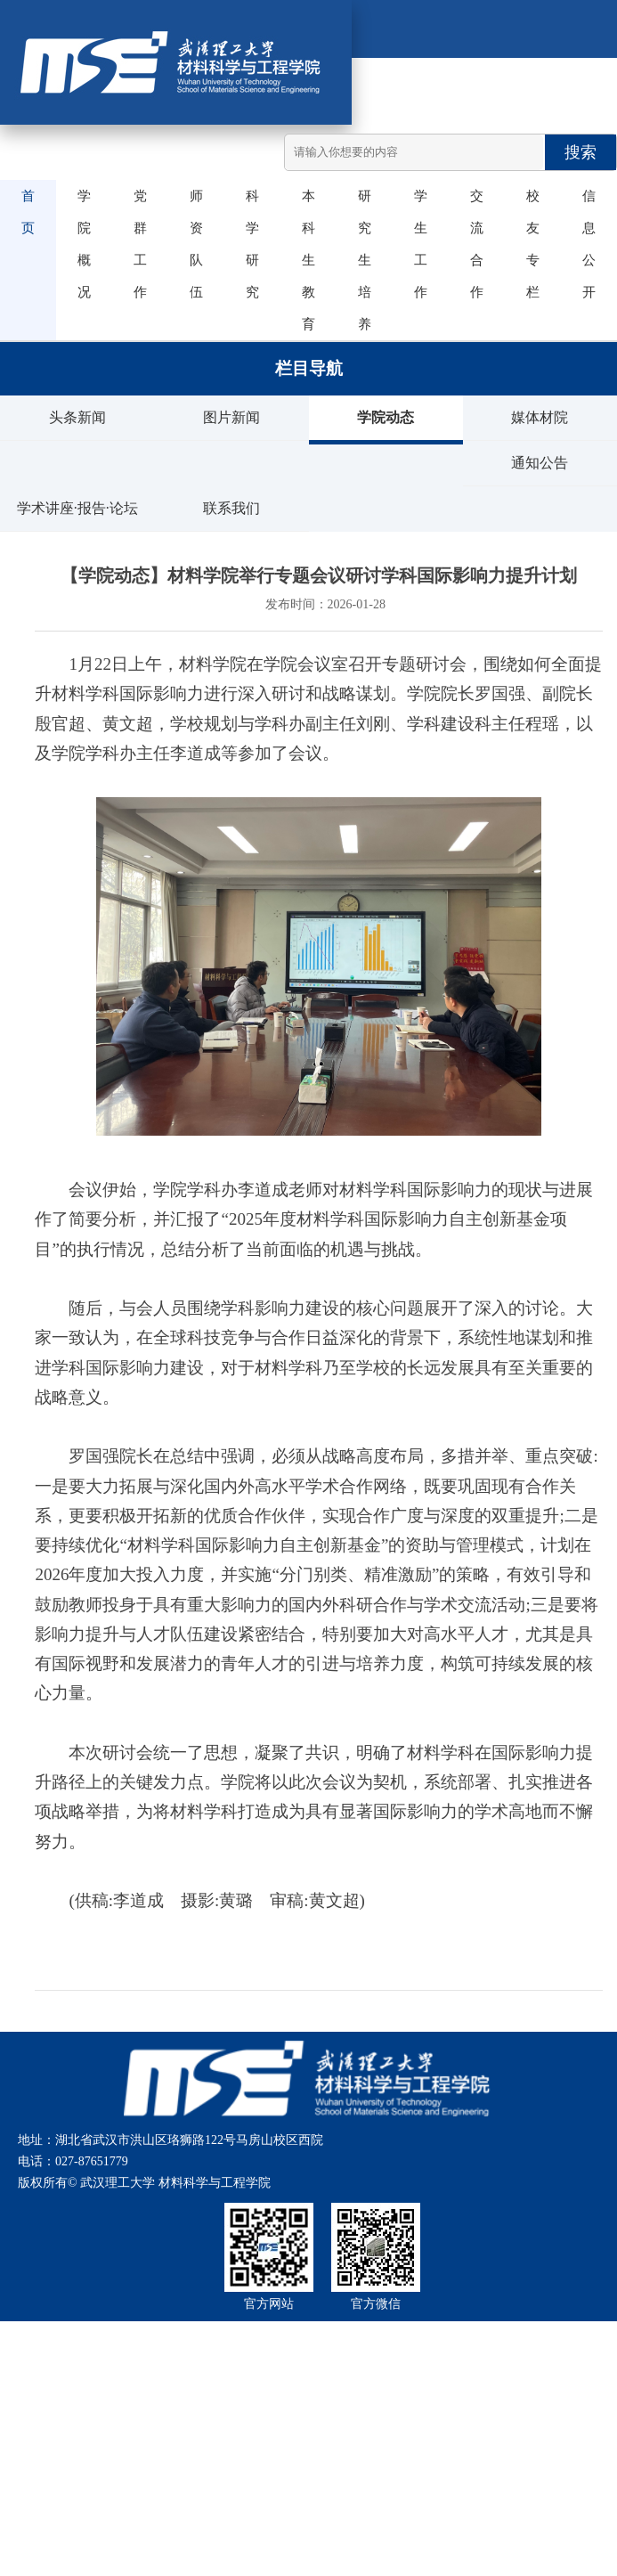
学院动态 (385, 417)
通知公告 (539, 462)
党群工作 (135, 244)
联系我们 (231, 508)
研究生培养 (359, 260)
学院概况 (79, 244)
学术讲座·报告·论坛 (77, 508)
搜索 (580, 152)
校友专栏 (528, 244)
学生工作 (416, 244)
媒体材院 (539, 417)
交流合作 (472, 244)
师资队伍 (191, 244)
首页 (23, 212)
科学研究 (247, 244)
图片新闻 (231, 417)
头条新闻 (77, 417)
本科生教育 (303, 260)
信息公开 (584, 244)
